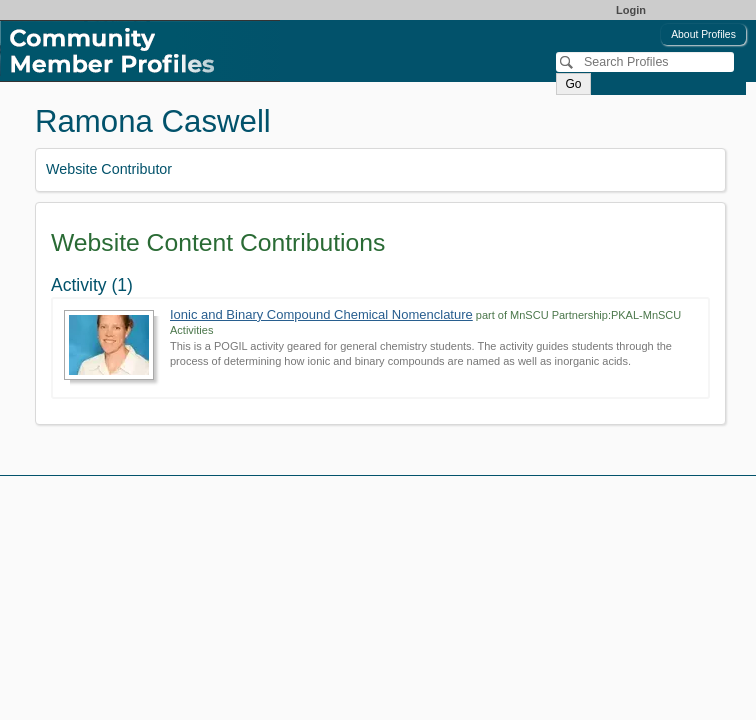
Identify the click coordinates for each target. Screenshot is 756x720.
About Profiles (703, 34)
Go (573, 84)
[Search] (645, 62)
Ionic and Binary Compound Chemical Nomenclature (321, 314)
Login (631, 10)
